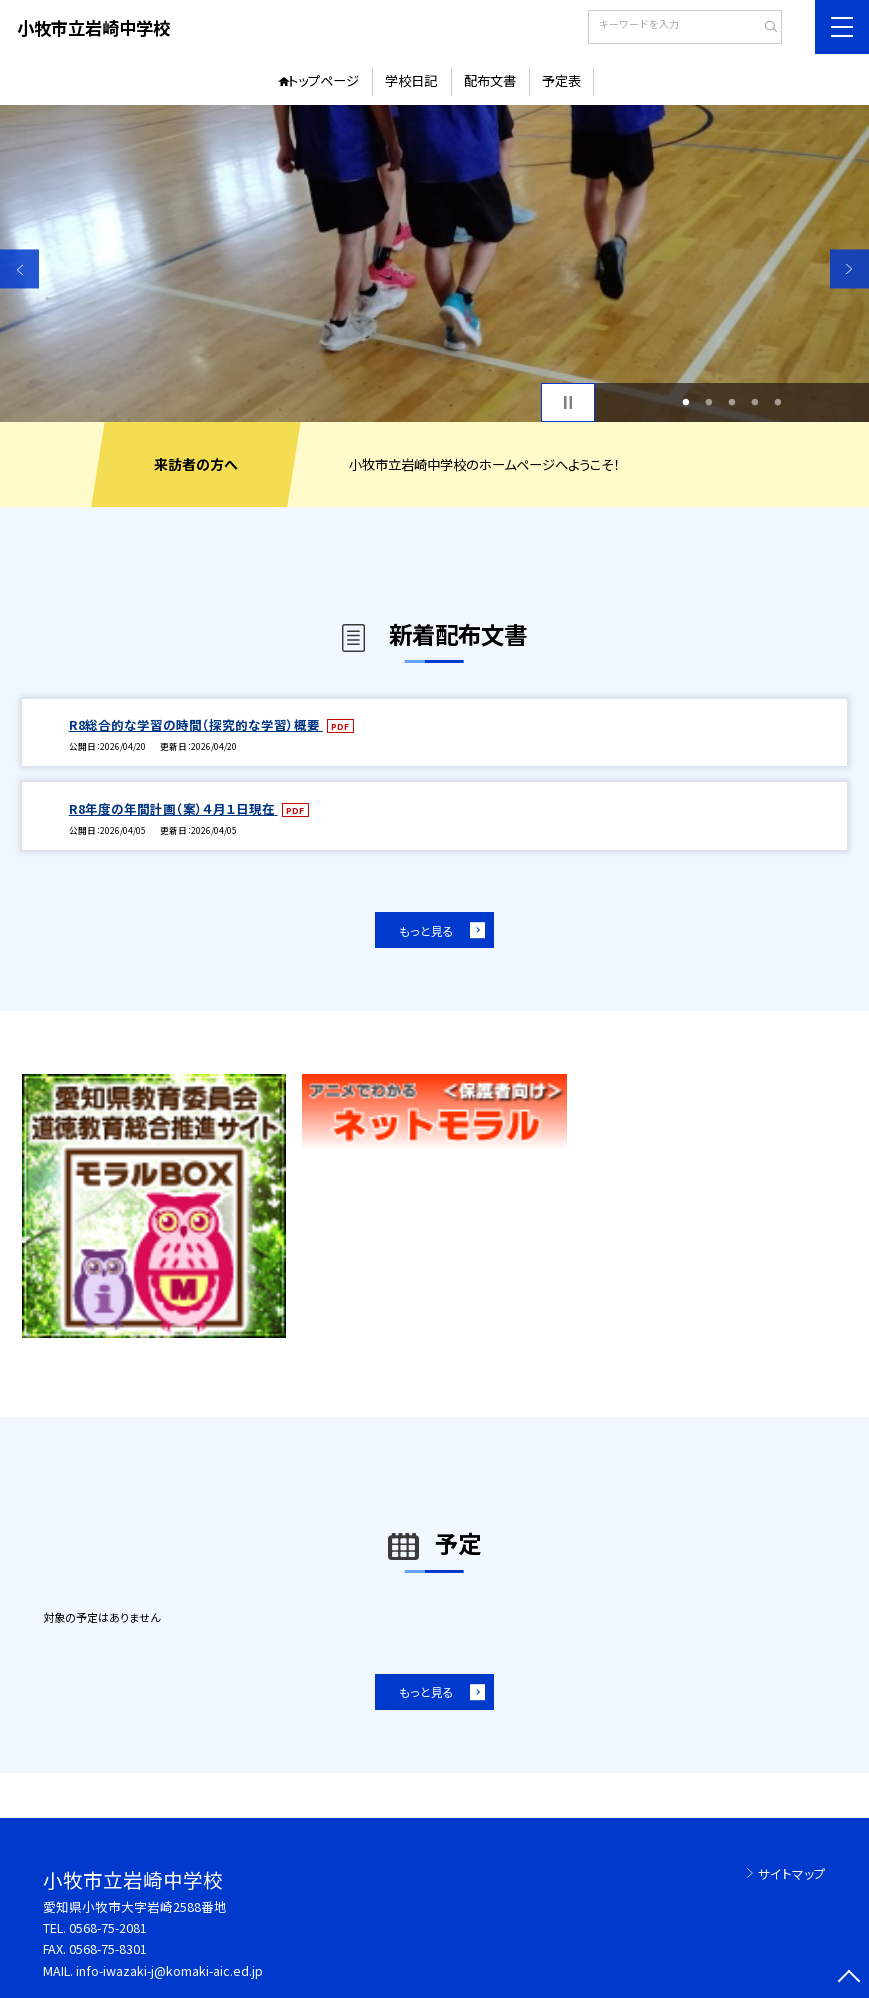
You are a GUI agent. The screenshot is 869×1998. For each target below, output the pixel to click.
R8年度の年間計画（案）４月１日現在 (173, 808)
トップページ (323, 80)
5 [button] (778, 402)
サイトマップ (792, 1873)
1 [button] (686, 402)
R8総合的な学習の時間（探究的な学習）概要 (196, 724)
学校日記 (411, 80)
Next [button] (849, 269)
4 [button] (755, 402)
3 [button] (732, 402)
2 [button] (709, 402)
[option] (434, 263)
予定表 (561, 80)
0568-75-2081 (108, 1927)
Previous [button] (19, 269)
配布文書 (490, 80)
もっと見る (426, 930)
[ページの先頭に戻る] (849, 1978)
